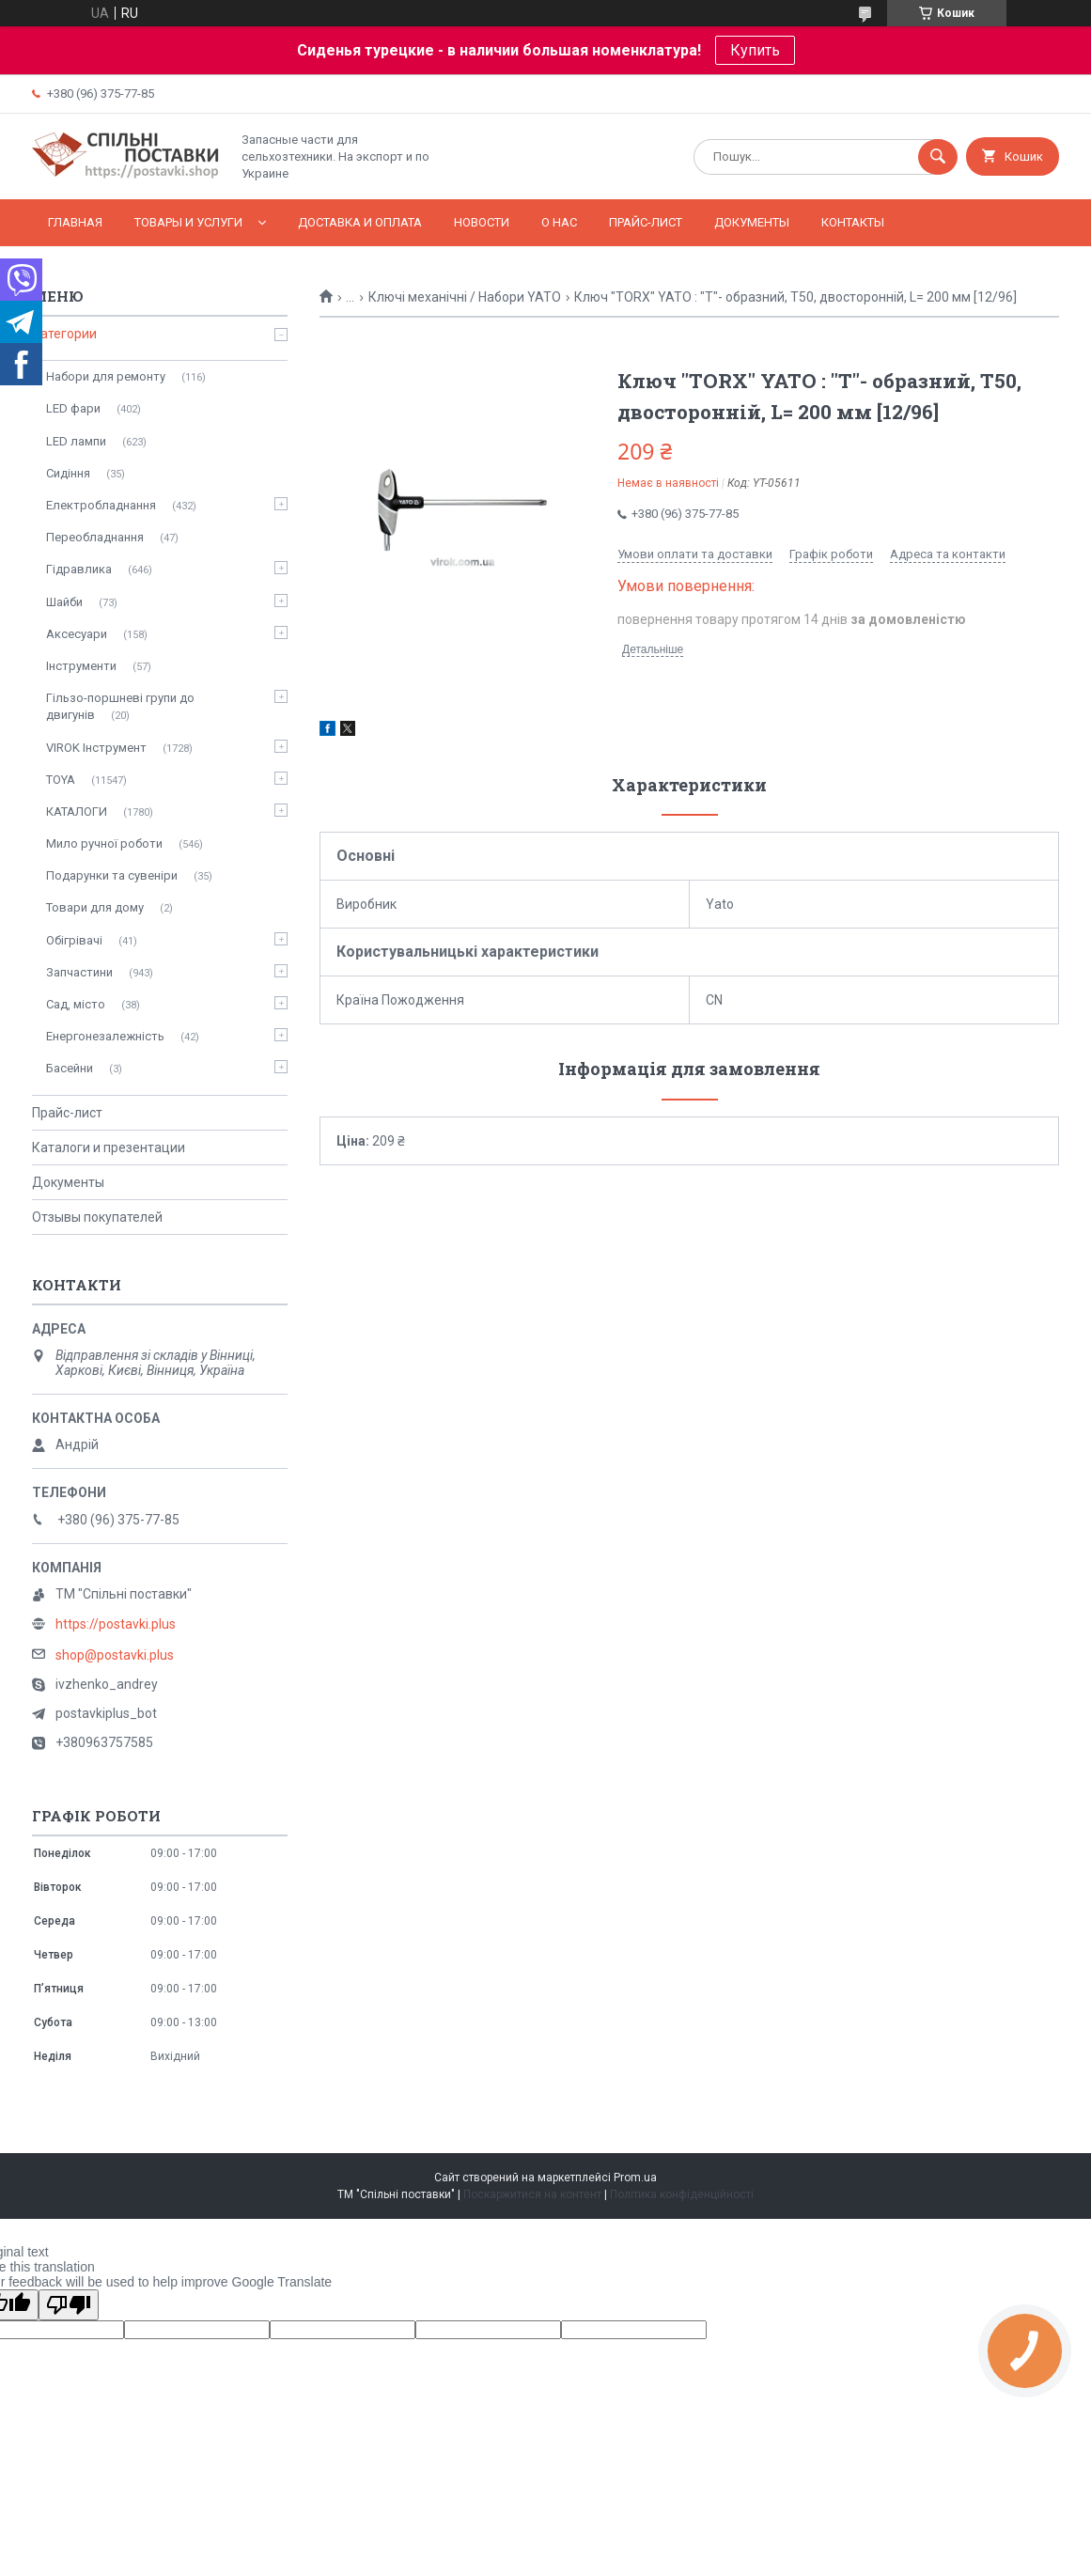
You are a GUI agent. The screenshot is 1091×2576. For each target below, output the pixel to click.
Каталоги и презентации (108, 1147)
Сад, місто (75, 1004)
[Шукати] (938, 157)
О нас (559, 222)
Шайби (64, 602)
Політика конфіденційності (682, 2194)
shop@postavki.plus (114, 1655)
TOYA (60, 780)
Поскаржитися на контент (532, 2194)
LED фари (73, 408)
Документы (751, 222)
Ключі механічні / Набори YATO (464, 296)
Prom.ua (635, 2177)
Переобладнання (95, 537)
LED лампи (76, 441)
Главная (75, 222)
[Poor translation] (69, 2304)
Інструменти (81, 666)
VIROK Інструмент (96, 748)
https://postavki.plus (115, 1623)
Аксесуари (76, 634)
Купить (755, 50)
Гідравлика (79, 569)
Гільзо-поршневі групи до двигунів (120, 706)
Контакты (852, 222)
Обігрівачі (74, 940)
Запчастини (79, 972)
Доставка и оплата (360, 222)
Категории (64, 333)
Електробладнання (101, 505)
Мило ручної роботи (104, 843)
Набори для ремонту (105, 376)
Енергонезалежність (105, 1036)
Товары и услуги (188, 222)
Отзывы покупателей (97, 1217)
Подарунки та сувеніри (112, 875)
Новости (481, 222)
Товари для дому (95, 907)
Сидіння (68, 473)
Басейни (69, 1068)
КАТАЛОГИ (76, 811)
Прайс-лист (645, 222)
